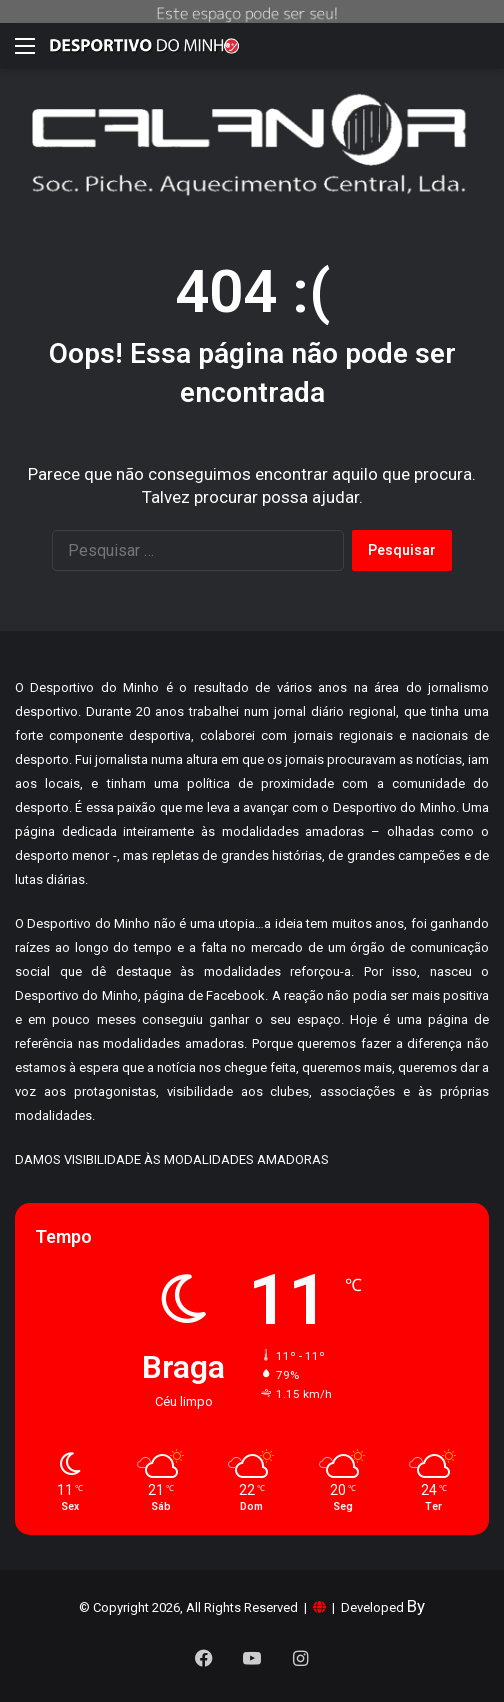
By (416, 1606)
